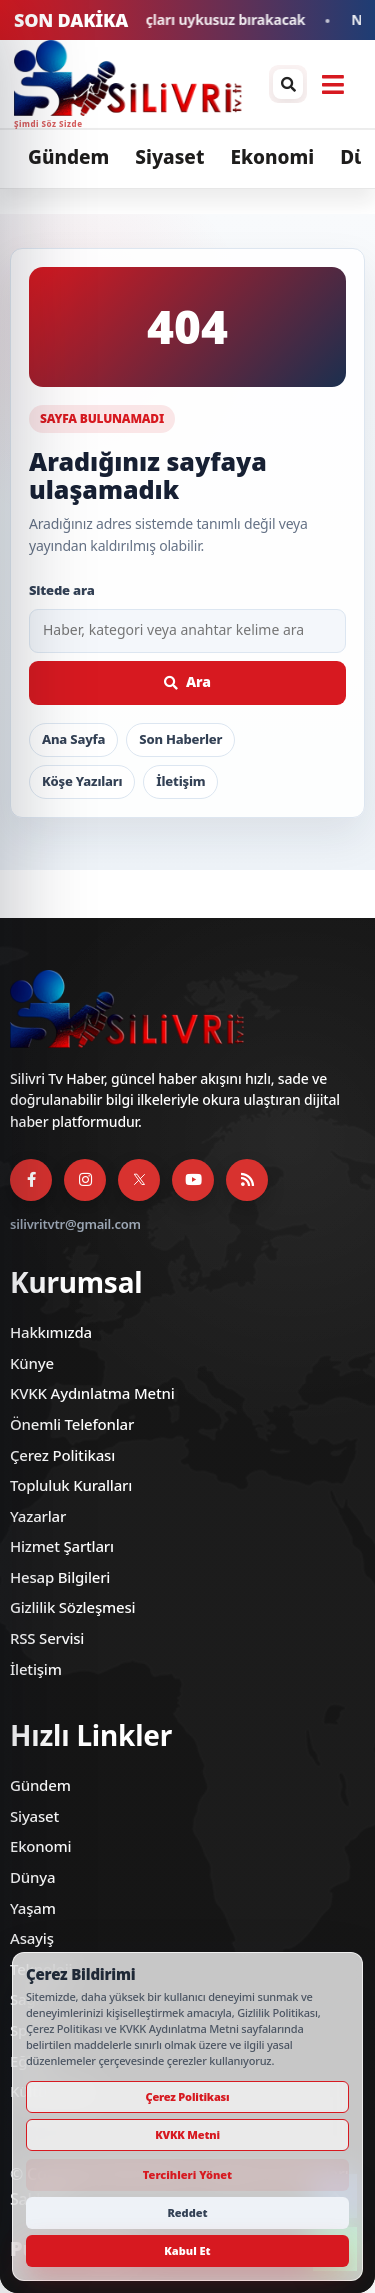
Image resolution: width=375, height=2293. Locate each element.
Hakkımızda (51, 1332)
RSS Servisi (47, 1638)
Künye (32, 1363)
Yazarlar (38, 1516)
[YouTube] (193, 1180)
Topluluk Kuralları (71, 1485)
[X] (139, 1180)
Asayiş (32, 1938)
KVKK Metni (187, 2134)
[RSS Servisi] (247, 1180)
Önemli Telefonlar (72, 1424)
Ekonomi (272, 157)
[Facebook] (31, 1180)
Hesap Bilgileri (60, 1577)
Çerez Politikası (62, 1455)
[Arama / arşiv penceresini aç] (288, 84)
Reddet (187, 2212)
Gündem (68, 157)
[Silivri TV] (108, 84)
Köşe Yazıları (82, 781)
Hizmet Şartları (62, 1546)
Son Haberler (180, 739)
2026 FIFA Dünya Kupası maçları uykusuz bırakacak (173, 20)
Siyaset (169, 157)
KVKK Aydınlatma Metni (92, 1393)
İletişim (180, 781)
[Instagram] (85, 1180)
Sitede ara (62, 590)
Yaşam (33, 1908)
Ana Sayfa (73, 739)
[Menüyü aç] (333, 84)
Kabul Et (187, 2250)
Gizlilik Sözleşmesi (72, 1607)
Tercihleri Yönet (187, 2174)
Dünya (32, 1877)
